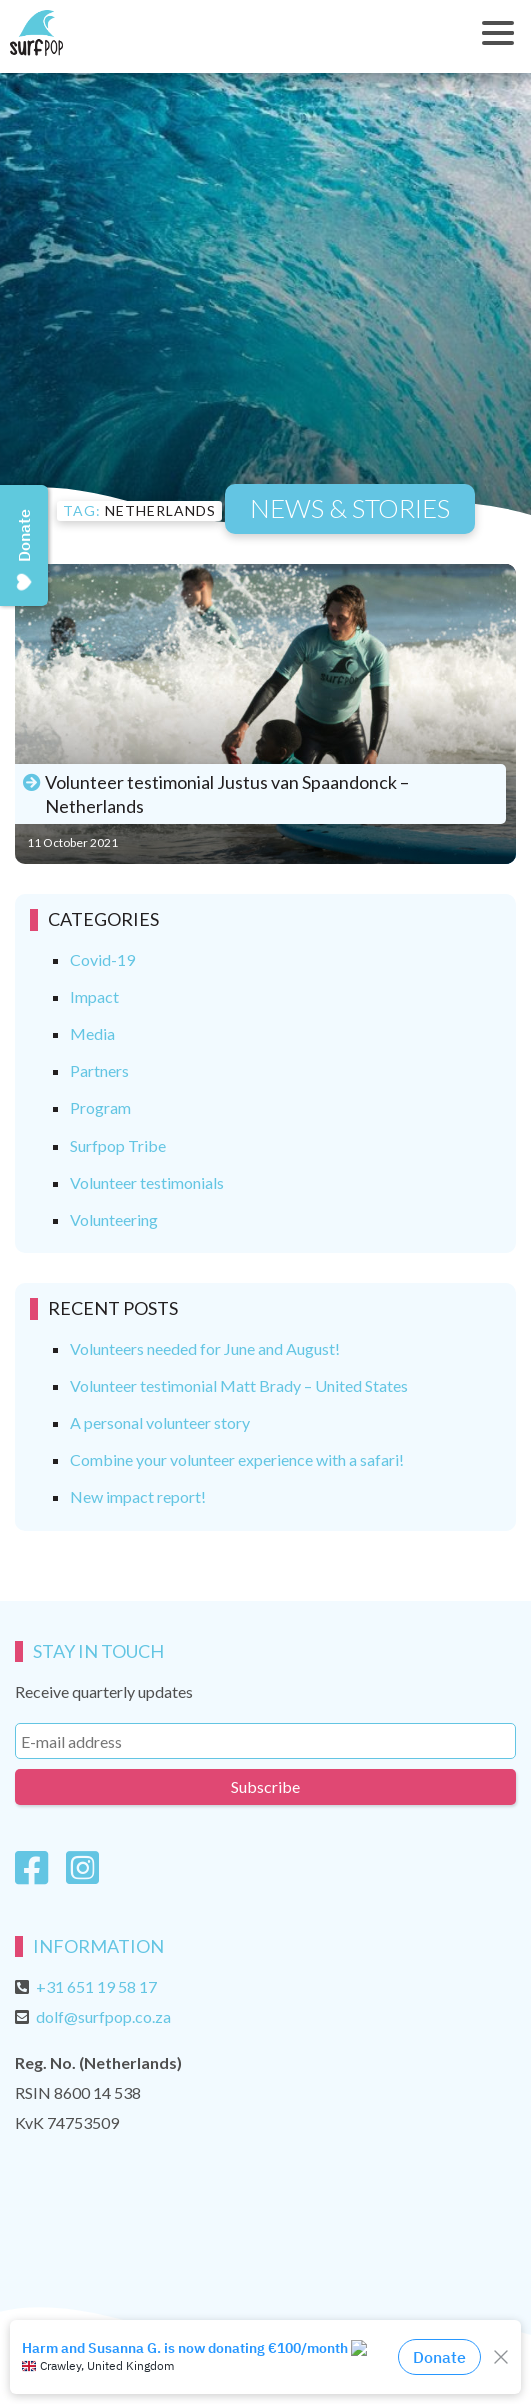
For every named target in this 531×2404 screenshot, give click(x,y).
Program (100, 1107)
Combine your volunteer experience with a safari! (237, 1459)
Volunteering (114, 1219)
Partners (99, 1070)
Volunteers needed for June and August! (205, 1348)
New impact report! (138, 1496)
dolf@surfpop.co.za (103, 2016)
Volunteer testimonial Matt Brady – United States (239, 1385)
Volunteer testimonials (147, 1182)
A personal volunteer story (160, 1422)
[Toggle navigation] (498, 33)
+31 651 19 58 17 (96, 1986)
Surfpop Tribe (118, 1145)
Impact (94, 996)
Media (92, 1033)
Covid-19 (102, 959)
